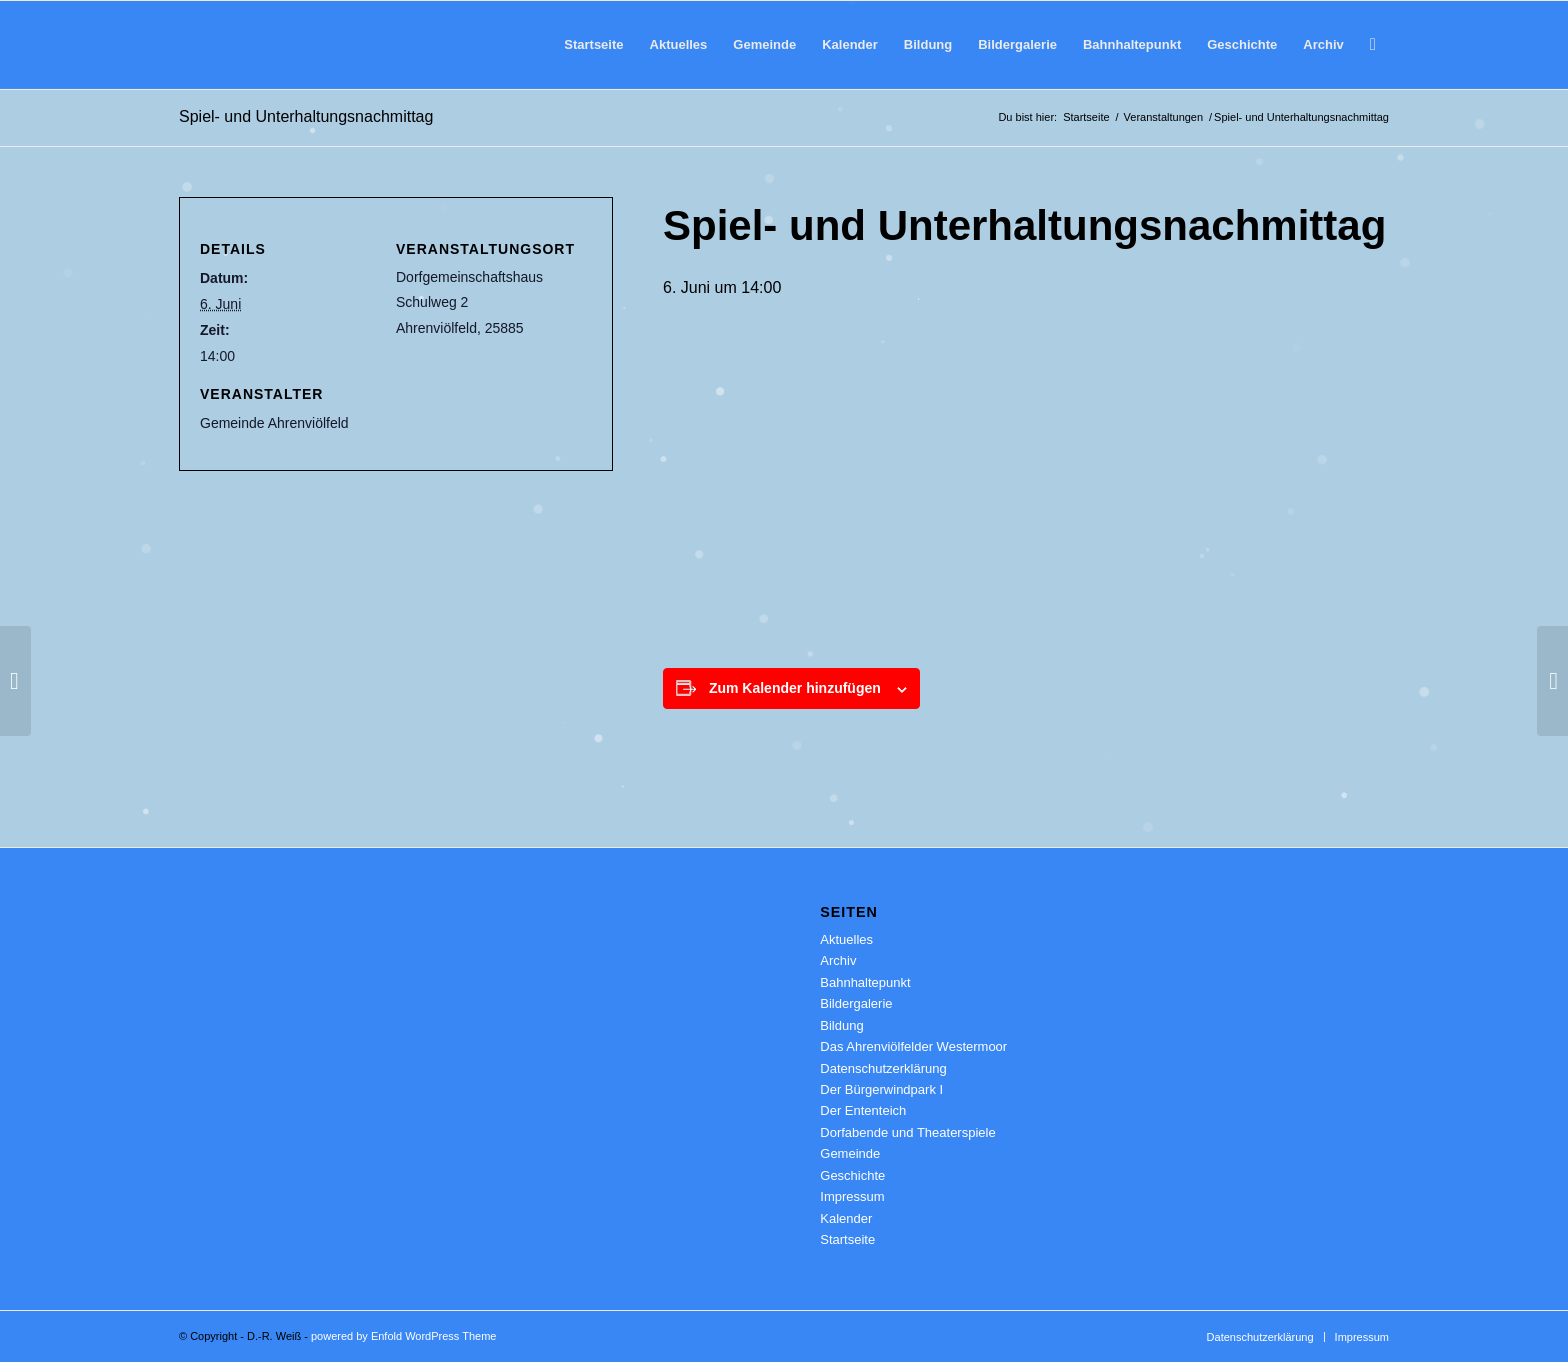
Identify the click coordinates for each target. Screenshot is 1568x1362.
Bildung (841, 1025)
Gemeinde (850, 1153)
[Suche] (1373, 45)
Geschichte (852, 1175)
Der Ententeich (863, 1110)
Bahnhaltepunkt (865, 982)
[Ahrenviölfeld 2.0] (208, 45)
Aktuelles (846, 939)
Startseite (847, 1239)
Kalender (846, 1218)
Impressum (852, 1196)
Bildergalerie (856, 1003)
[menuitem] (593, 45)
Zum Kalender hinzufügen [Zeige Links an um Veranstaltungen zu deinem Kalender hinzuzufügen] (795, 688)
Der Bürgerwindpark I (881, 1089)
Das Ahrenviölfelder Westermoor (913, 1046)
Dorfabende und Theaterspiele (907, 1132)
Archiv (838, 960)
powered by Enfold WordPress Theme (403, 1336)
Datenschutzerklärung (883, 1068)
